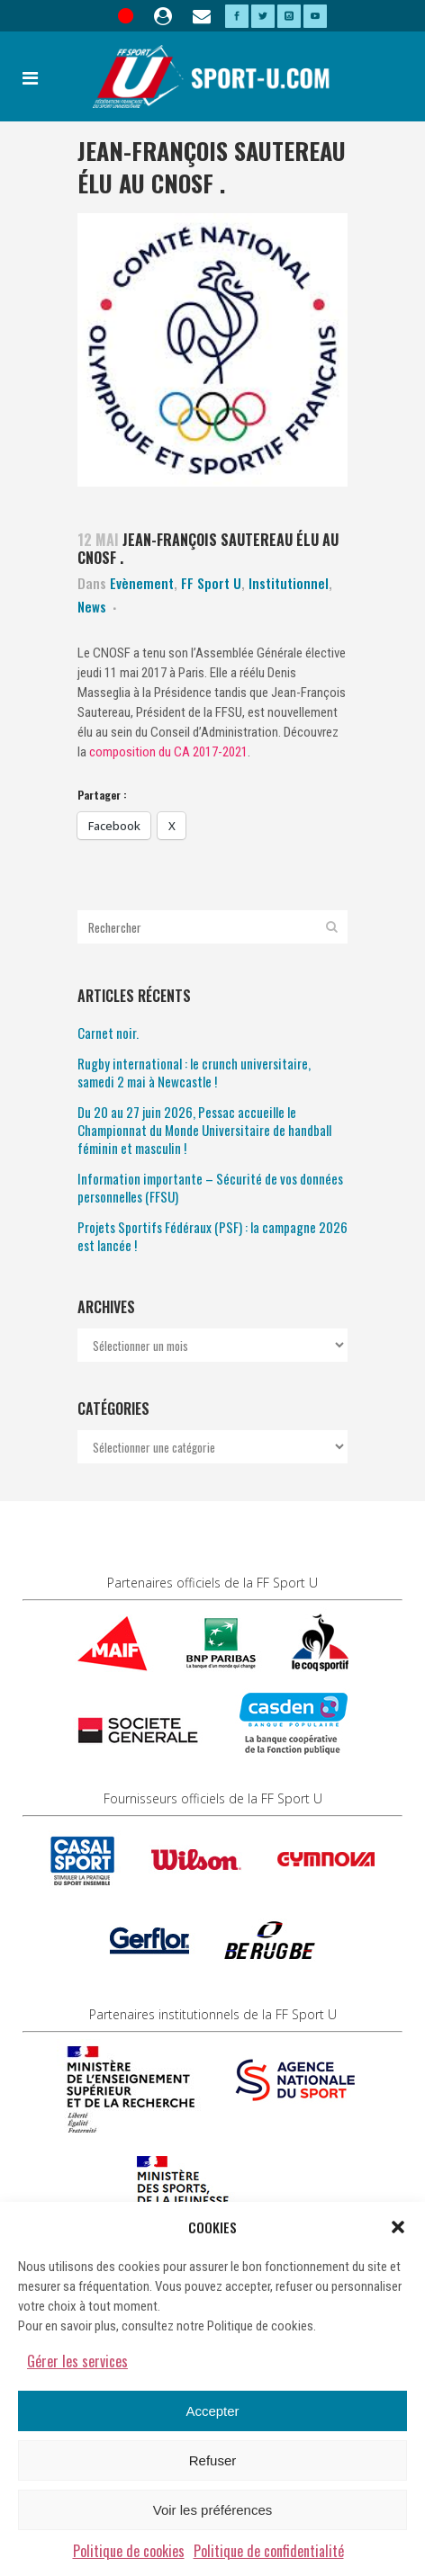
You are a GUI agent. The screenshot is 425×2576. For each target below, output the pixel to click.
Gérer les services (77, 2361)
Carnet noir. (108, 1032)
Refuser (213, 2460)
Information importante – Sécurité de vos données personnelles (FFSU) (210, 1187)
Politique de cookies (129, 2551)
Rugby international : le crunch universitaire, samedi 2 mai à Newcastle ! (194, 1072)
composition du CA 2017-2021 (168, 752)
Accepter (212, 2411)
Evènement (142, 583)
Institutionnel (289, 583)
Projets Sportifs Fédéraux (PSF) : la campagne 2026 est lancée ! (212, 1236)
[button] (398, 2227)
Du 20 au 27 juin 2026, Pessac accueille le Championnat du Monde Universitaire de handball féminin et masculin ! (204, 1130)
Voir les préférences (213, 2510)
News (91, 606)
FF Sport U (211, 583)
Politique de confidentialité (269, 2551)
